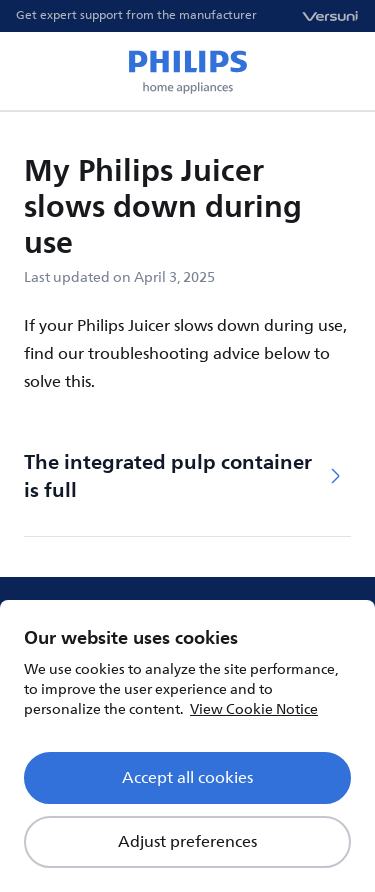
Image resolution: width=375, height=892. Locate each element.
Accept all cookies (187, 778)
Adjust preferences (187, 842)
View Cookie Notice (254, 709)
